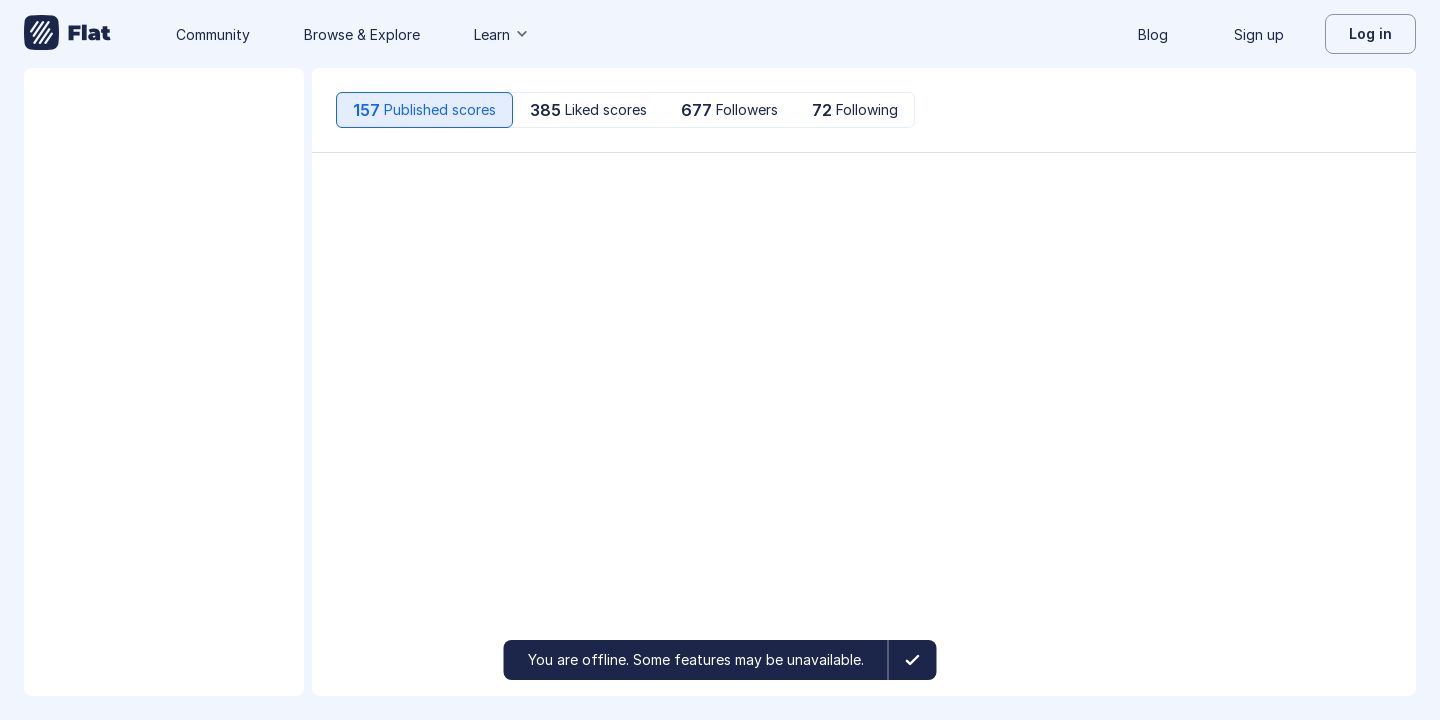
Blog (1153, 34)
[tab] (424, 110)
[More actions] (1372, 192)
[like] (1180, 192)
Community (213, 34)
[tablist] (625, 110)
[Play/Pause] (356, 192)
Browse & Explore (362, 34)
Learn (502, 34)
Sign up (1259, 34)
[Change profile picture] (164, 136)
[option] (864, 192)
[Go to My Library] (67, 34)
